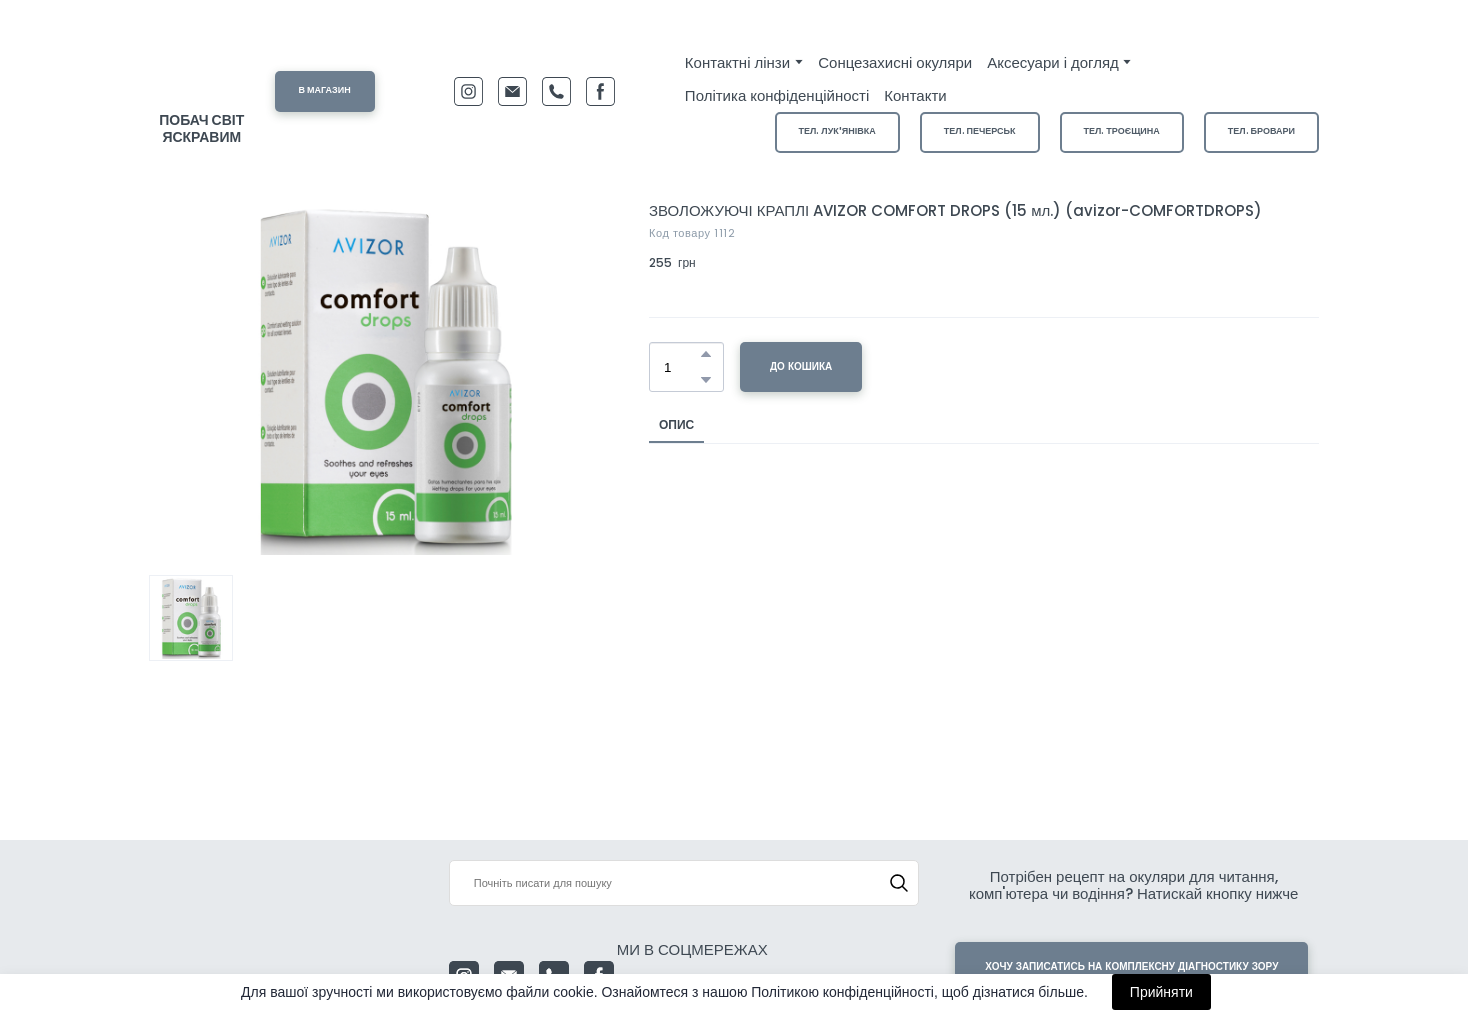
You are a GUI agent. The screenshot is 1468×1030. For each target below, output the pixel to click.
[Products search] (684, 883)
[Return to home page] (202, 72)
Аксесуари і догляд (1053, 62)
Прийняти (1161, 992)
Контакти (915, 95)
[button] (325, 91)
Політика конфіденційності (777, 95)
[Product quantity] (681, 367)
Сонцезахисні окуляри (895, 62)
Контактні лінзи (737, 62)
